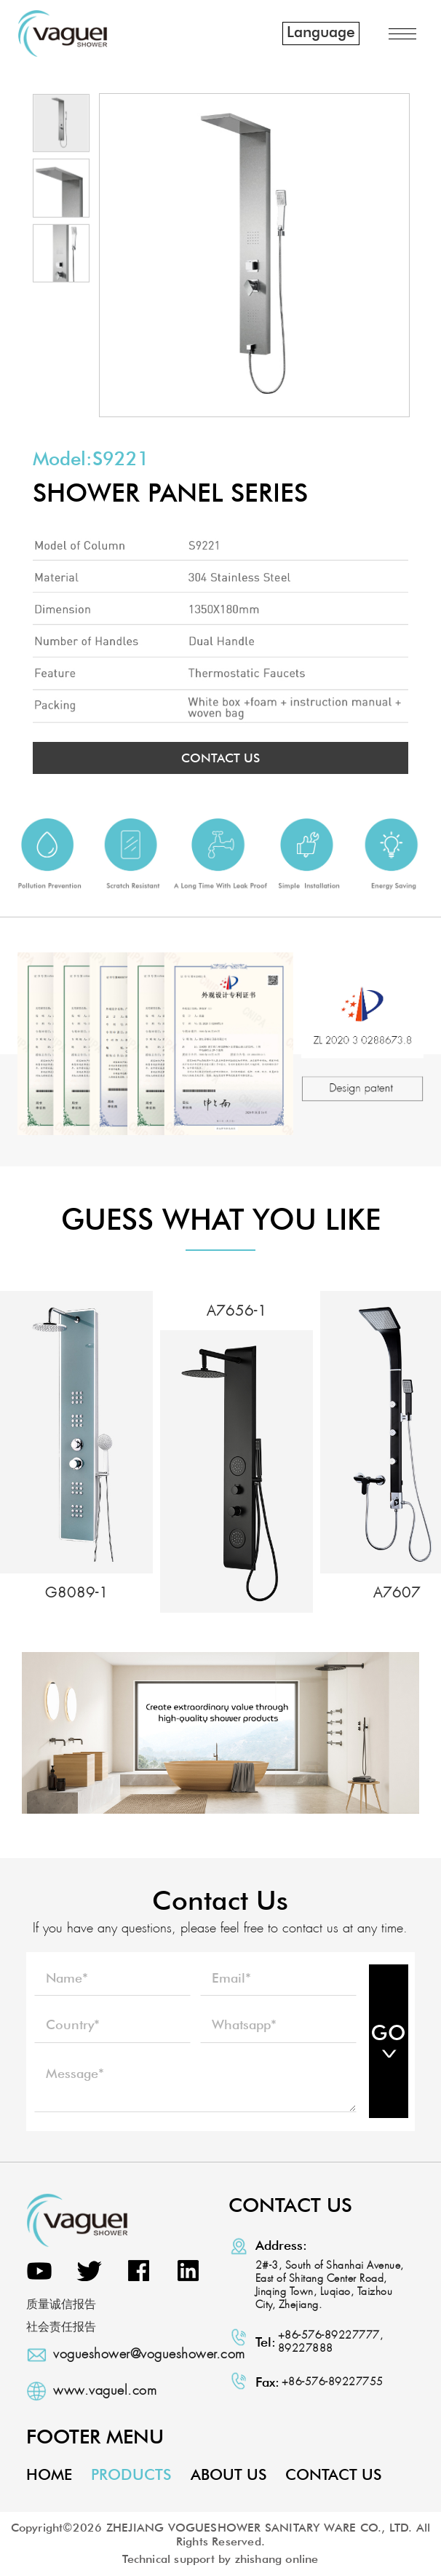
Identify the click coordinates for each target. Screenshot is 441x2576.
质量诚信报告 (61, 2305)
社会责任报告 (61, 2327)
